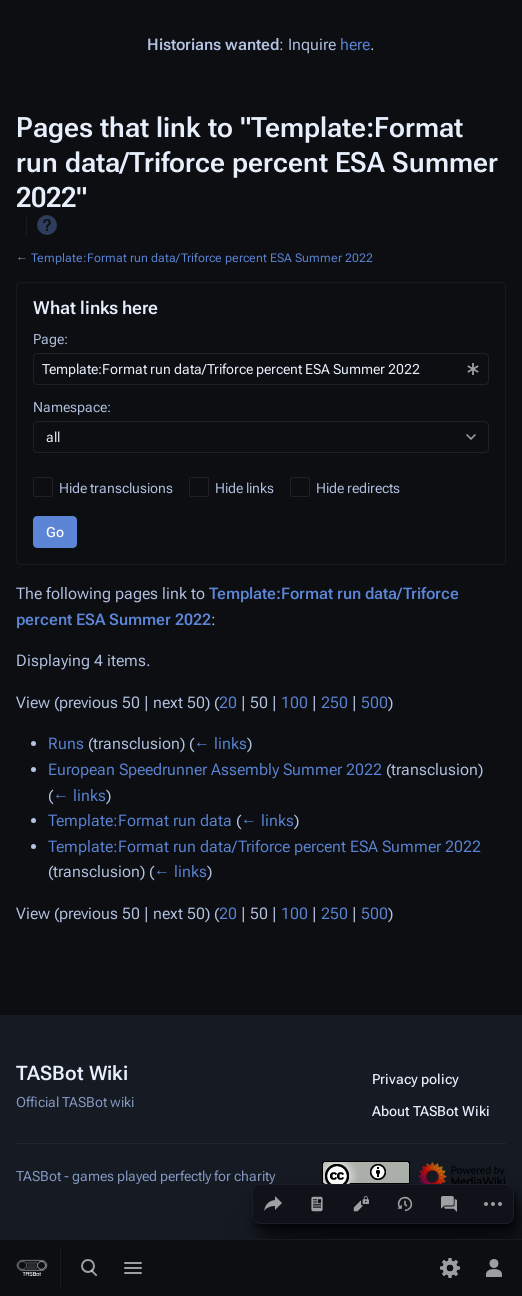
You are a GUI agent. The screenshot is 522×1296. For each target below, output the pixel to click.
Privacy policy (415, 1079)
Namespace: (72, 407)
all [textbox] (53, 437)
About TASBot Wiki (431, 1111)
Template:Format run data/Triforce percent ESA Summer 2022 (202, 258)
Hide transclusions (116, 488)
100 (294, 702)
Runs (66, 743)
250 (334, 702)
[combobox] (261, 369)
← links (220, 743)
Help (47, 225)
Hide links (244, 488)
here (355, 44)
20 (228, 702)
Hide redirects (358, 488)
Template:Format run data (140, 820)
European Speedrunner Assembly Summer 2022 (215, 769)
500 (374, 702)
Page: (50, 339)
